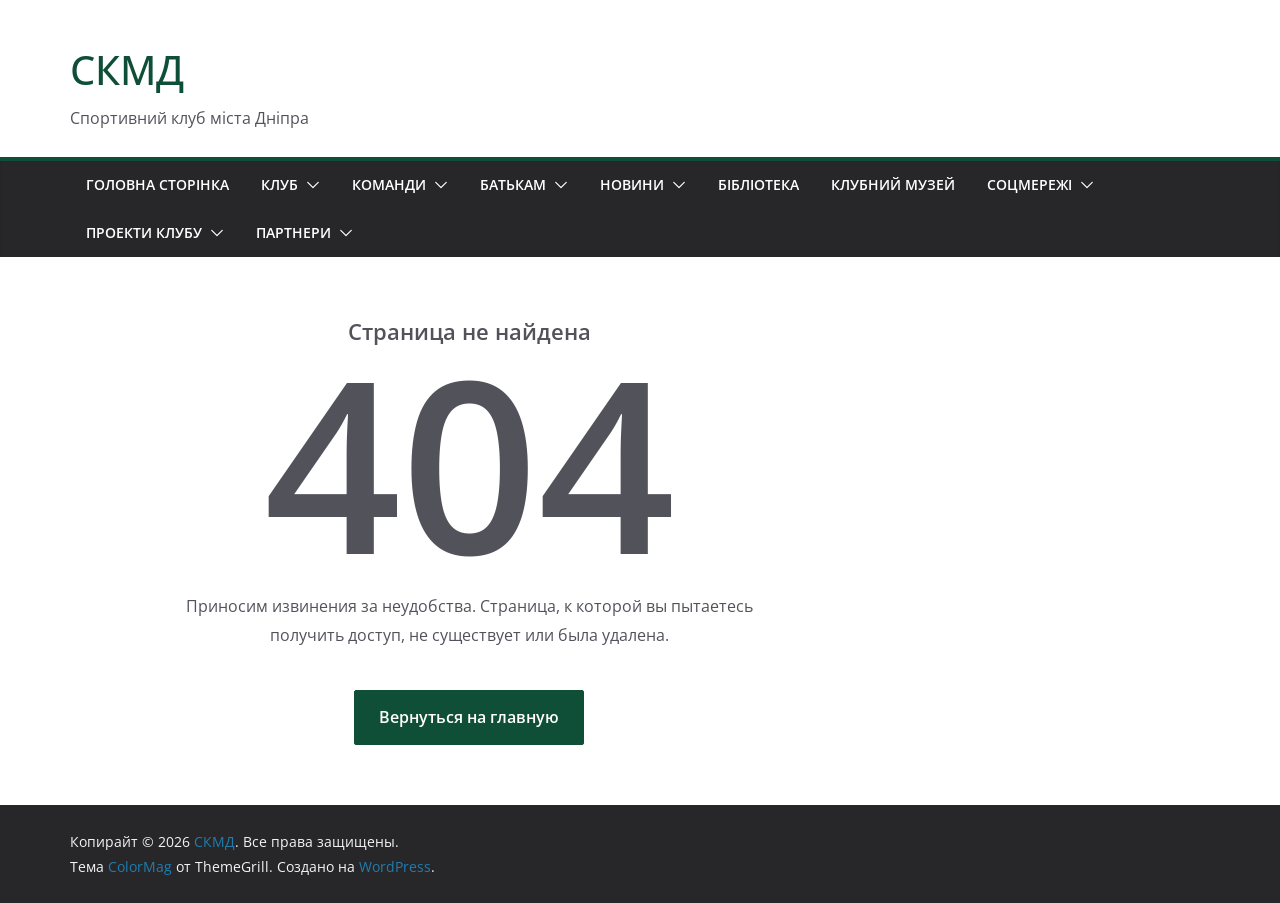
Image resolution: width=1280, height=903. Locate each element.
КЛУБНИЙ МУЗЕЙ (893, 184)
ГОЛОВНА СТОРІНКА (157, 184)
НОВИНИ (632, 184)
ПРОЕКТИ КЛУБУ (144, 232)
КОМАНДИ (389, 184)
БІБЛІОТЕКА (758, 184)
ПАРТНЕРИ (293, 232)
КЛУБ (279, 184)
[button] (309, 185)
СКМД (127, 69)
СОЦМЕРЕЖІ (1029, 184)
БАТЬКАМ (513, 184)
